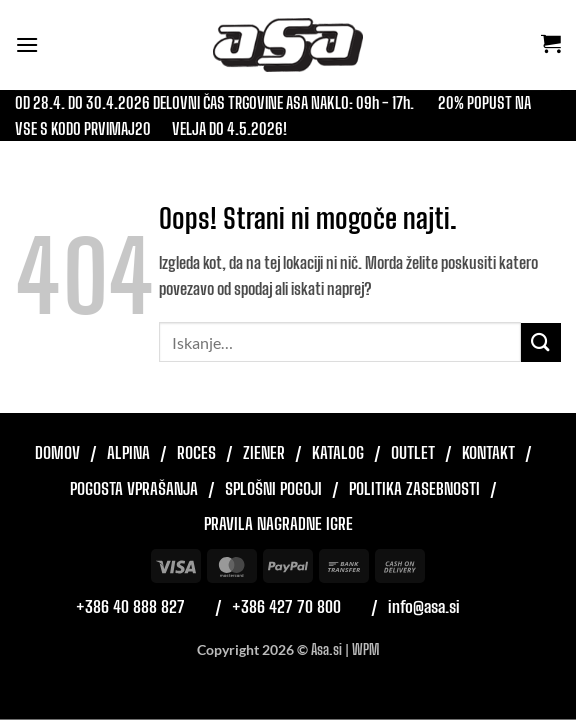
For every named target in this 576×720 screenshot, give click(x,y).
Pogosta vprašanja (134, 488)
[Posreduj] (541, 342)
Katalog (338, 452)
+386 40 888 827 (130, 606)
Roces (196, 452)
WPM (365, 649)
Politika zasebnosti (414, 488)
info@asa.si (424, 606)
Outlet (413, 452)
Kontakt (488, 452)
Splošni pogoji (273, 488)
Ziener (264, 452)
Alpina (128, 452)
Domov (57, 452)
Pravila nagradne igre (278, 523)
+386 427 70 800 (286, 606)
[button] (27, 44)
